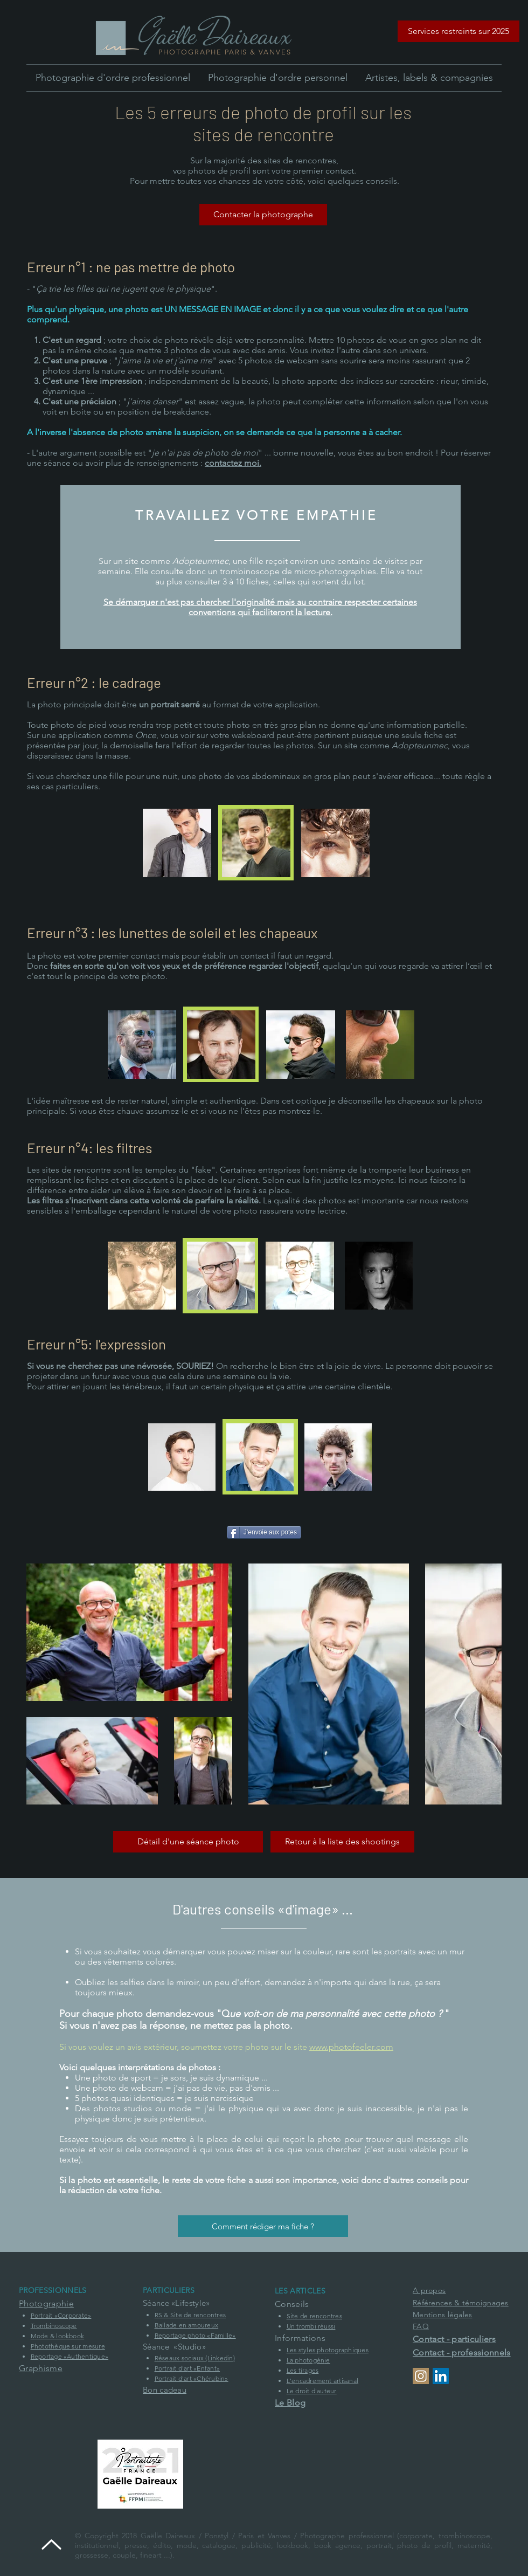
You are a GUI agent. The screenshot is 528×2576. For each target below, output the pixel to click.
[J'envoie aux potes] (264, 1532)
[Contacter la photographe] (263, 214)
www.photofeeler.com (351, 2047)
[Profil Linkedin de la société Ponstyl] (441, 2376)
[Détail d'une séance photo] (188, 1841)
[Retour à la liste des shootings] (342, 1841)
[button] (458, 31)
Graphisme (40, 2368)
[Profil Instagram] (421, 2376)
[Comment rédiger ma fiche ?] (263, 2226)
